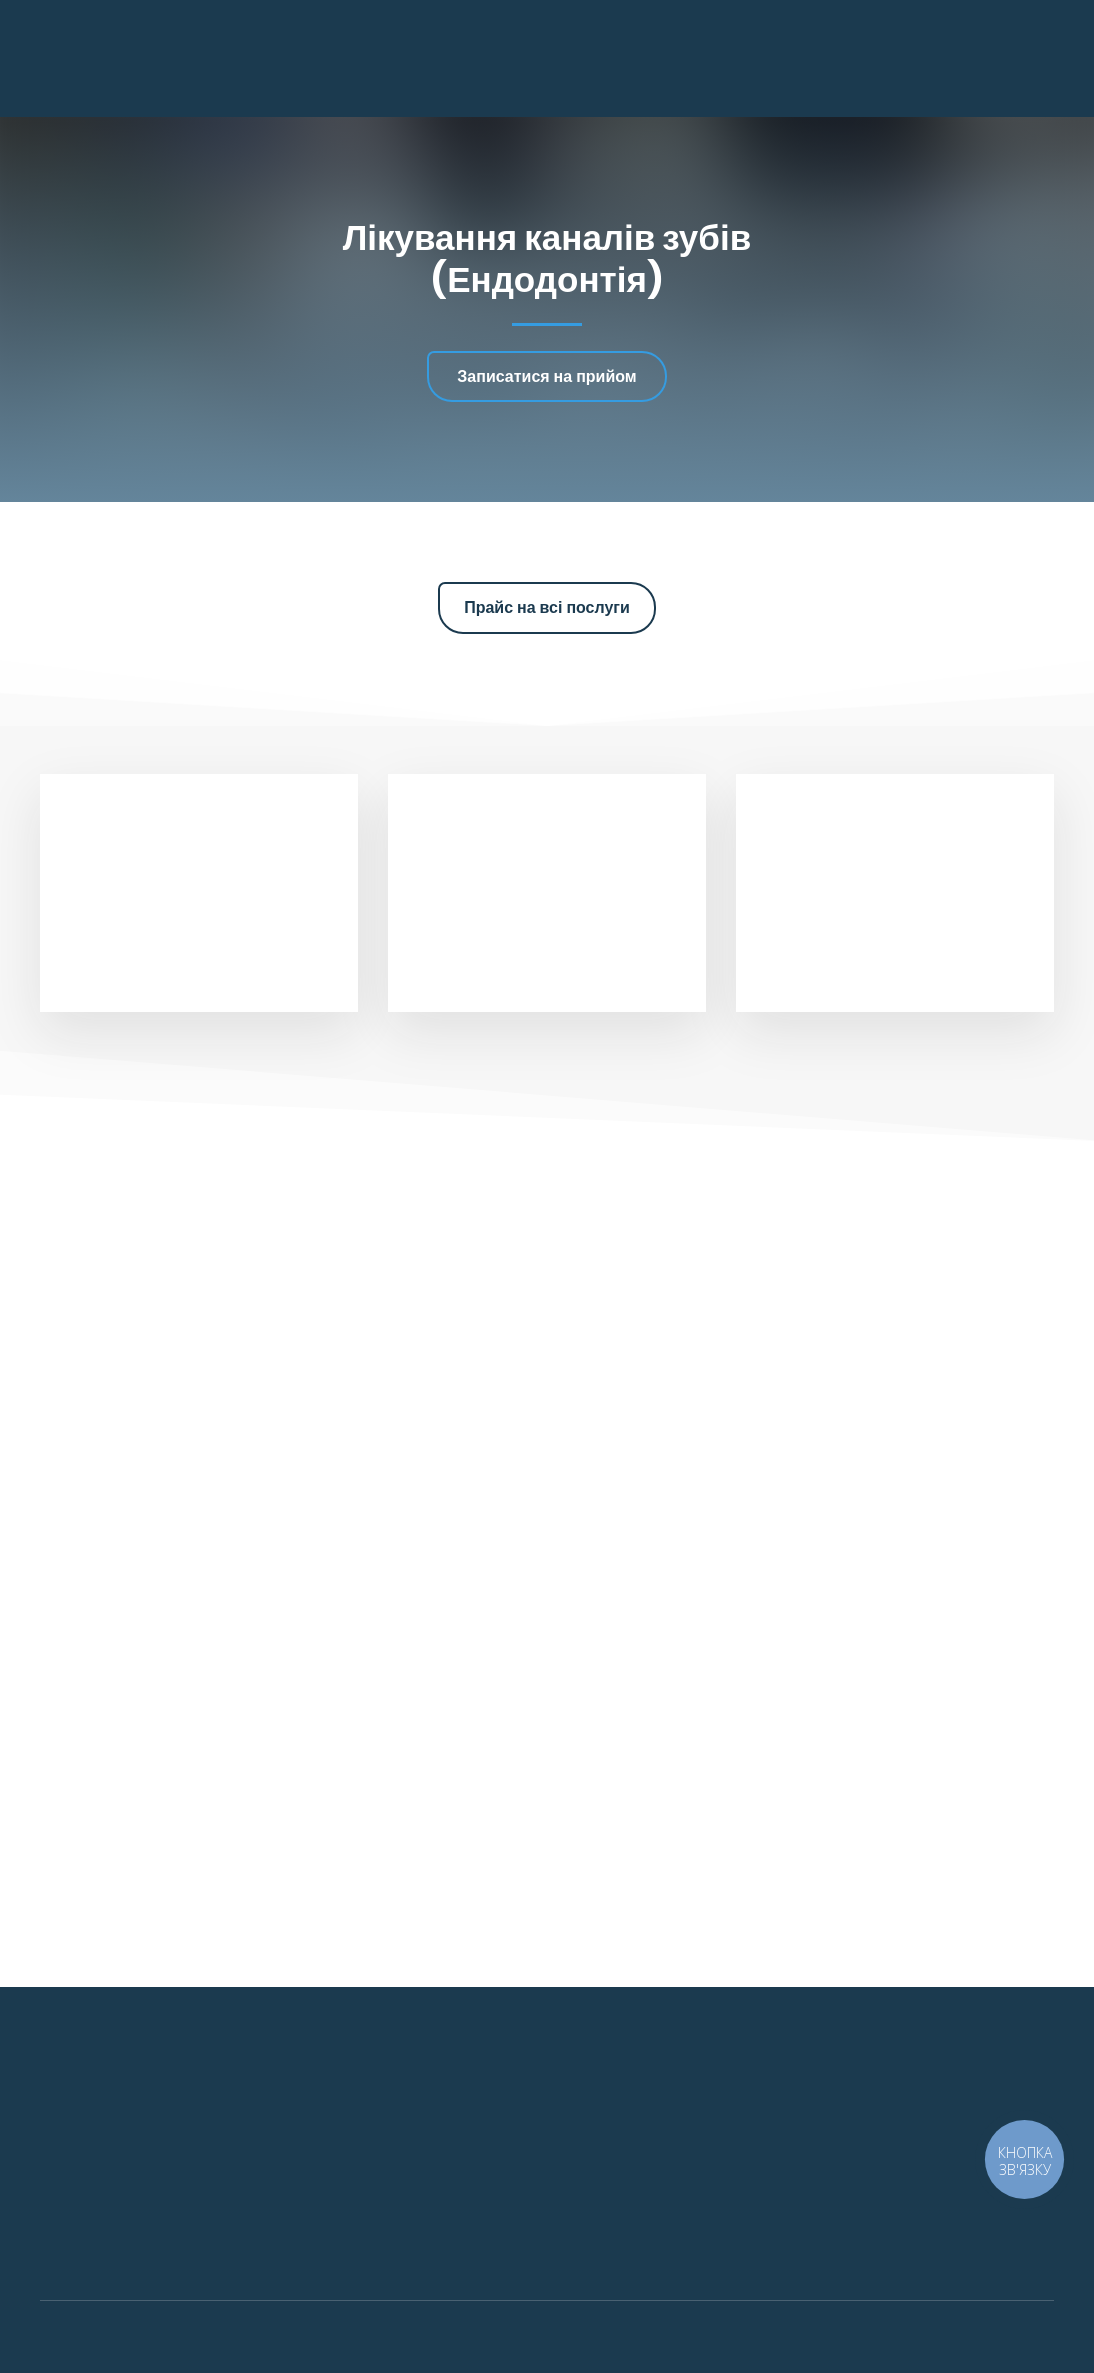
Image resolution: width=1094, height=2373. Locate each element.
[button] (546, 376)
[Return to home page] (143, 58)
